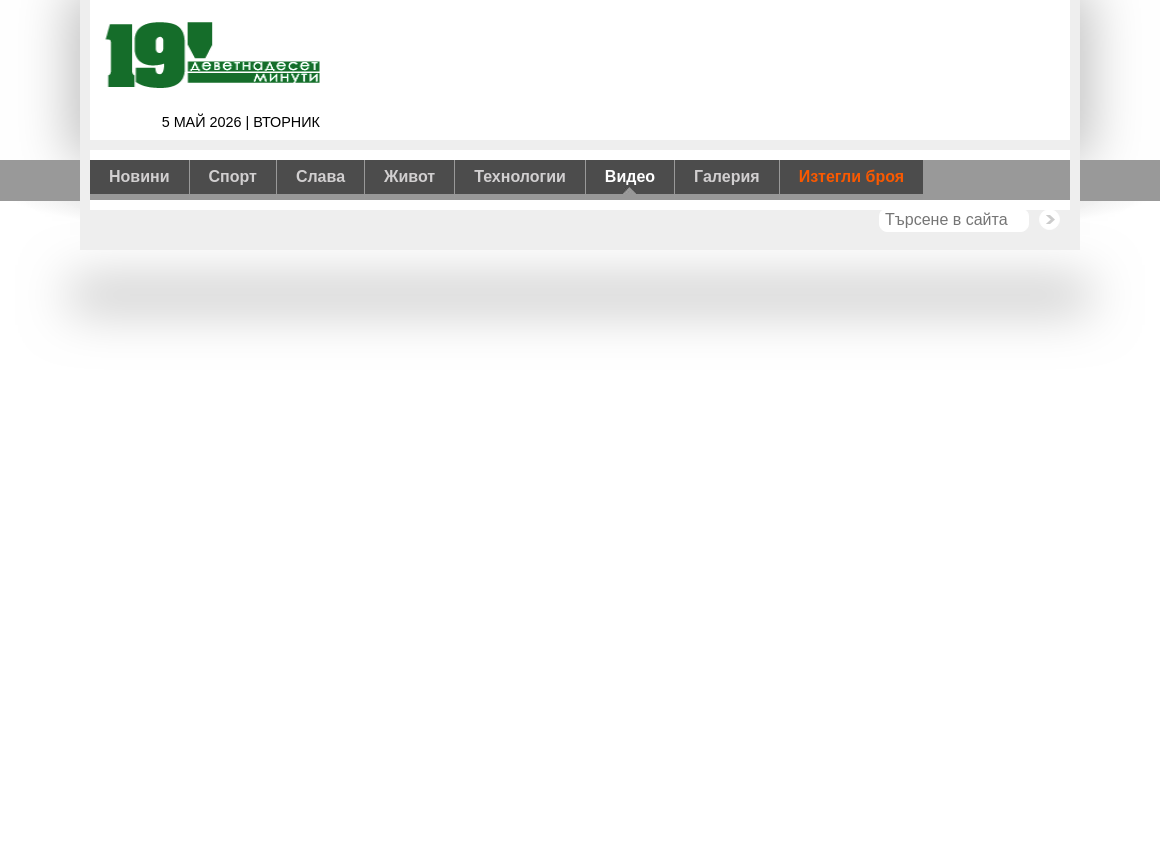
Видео (630, 176)
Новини (139, 176)
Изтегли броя (851, 176)
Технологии (520, 176)
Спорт (233, 176)
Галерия (727, 176)
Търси (1049, 219)
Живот (409, 176)
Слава (320, 176)
